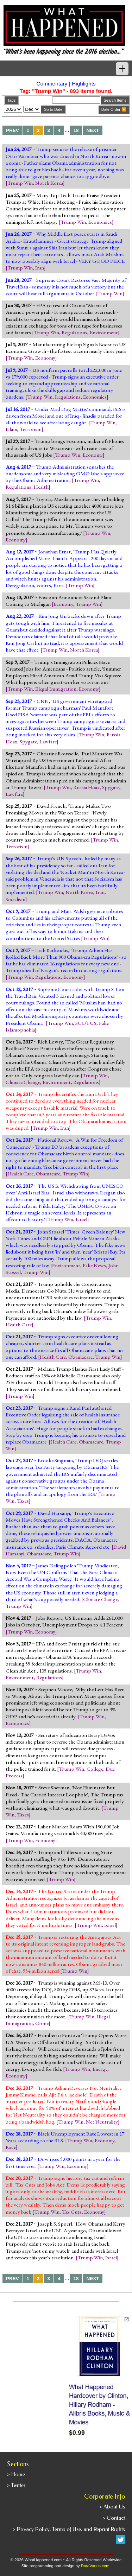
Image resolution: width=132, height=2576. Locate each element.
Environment (104, 332)
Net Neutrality (102, 2121)
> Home (16, 2474)
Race (11, 2147)
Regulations (74, 332)
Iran (39, 267)
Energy (100, 2069)
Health (41, 486)
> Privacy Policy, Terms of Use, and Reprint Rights (69, 2529)
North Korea (49, 182)
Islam (11, 429)
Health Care (20, 1173)
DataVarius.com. (96, 2566)
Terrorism (31, 429)
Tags (11, 100)
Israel (81, 1219)
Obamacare (48, 1173)
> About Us (112, 2507)
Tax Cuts (72, 2211)
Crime (42, 2023)
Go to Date (53, 109)
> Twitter (16, 2485)
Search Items (115, 100)
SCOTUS (85, 1023)
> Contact (113, 2518)
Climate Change (23, 1082)
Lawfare (48, 741)
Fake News (94, 1265)
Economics (100, 222)
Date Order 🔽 (113, 109)
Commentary (51, 84)
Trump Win (20, 182)
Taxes (23, 1500)
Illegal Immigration (55, 688)
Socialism (15, 899)
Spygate (28, 741)
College (95, 1768)
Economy (45, 357)
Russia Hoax (86, 787)
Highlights (83, 84)
